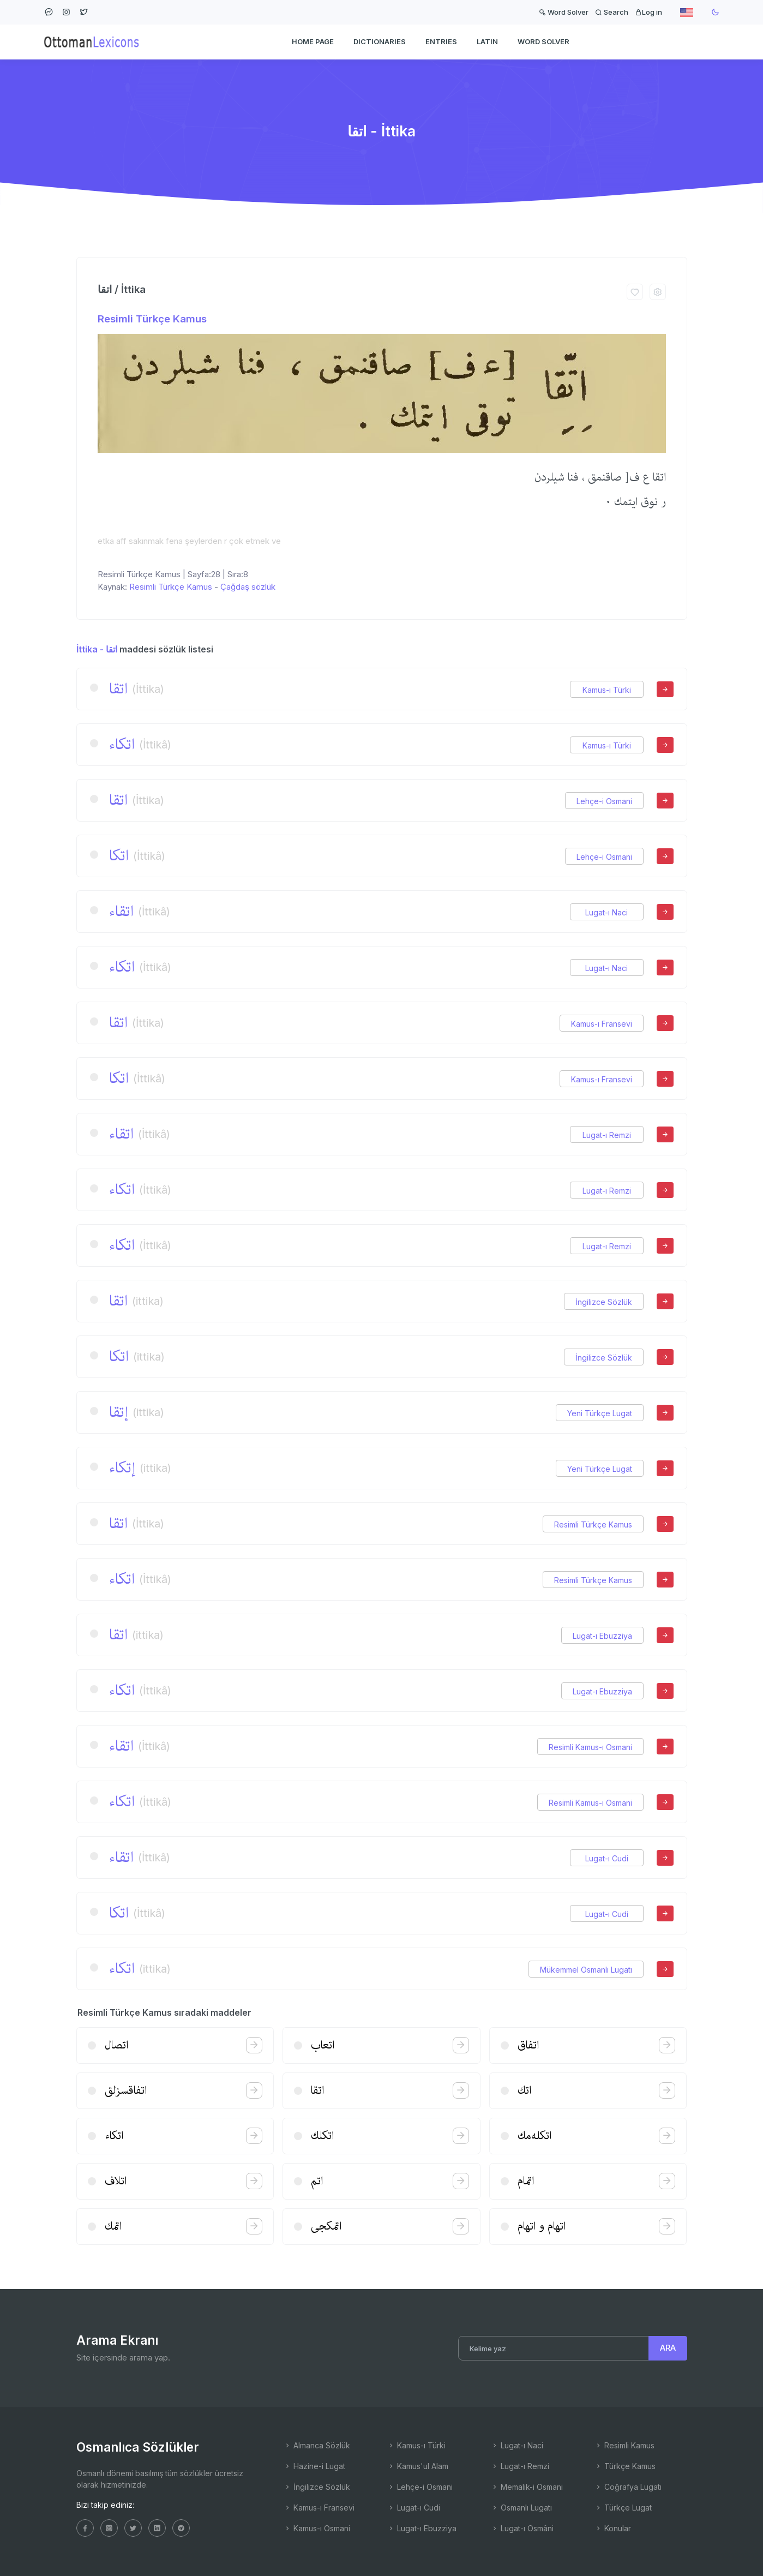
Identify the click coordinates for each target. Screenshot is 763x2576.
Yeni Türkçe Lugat (599, 1413)
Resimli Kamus (624, 2445)
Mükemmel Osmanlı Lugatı (586, 1969)
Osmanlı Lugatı (521, 2507)
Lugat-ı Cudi (606, 1858)
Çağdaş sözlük (247, 587)
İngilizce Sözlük (603, 1302)
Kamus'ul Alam (417, 2466)
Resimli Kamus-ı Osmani (590, 1747)
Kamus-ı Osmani (317, 2528)
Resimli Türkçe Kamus (152, 319)
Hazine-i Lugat (314, 2466)
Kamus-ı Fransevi (601, 1023)
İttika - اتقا (96, 649)
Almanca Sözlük (317, 2445)
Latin (487, 41)
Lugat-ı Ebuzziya (602, 1635)
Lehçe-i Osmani (604, 801)
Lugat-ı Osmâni (522, 2528)
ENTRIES (441, 41)
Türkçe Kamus (625, 2466)
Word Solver (563, 12)
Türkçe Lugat (623, 2507)
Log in (648, 12)
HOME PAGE (313, 41)
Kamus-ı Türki (606, 689)
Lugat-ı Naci (606, 912)
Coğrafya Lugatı (628, 2486)
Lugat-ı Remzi (606, 1135)
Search (611, 12)
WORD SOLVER (543, 41)
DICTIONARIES (379, 41)
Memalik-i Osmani (527, 2486)
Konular (612, 2528)
